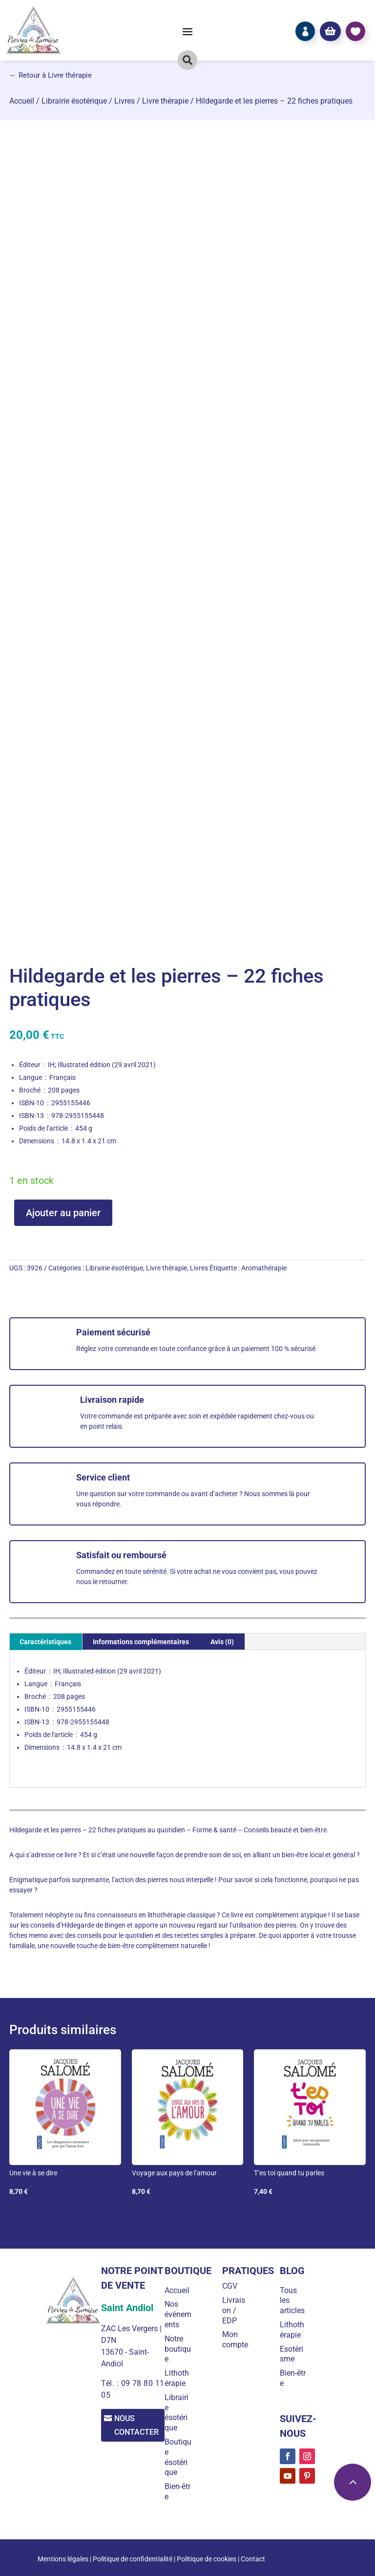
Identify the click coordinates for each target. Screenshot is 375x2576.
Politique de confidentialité (132, 2559)
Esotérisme (293, 2354)
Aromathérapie (264, 1268)
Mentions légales (63, 2559)
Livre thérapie (165, 101)
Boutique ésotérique (180, 2457)
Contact (253, 2559)
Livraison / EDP (236, 2310)
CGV (232, 2286)
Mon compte (238, 2339)
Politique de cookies (206, 2559)
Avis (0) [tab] (222, 1642)
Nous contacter (139, 2425)
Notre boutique (182, 2349)
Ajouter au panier (63, 1213)
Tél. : (109, 2383)
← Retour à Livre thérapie (50, 75)
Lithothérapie (181, 2378)
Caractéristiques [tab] (45, 1642)
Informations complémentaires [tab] (141, 1642)
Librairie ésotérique (74, 101)
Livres (124, 101)
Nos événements (179, 2314)
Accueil (21, 101)
